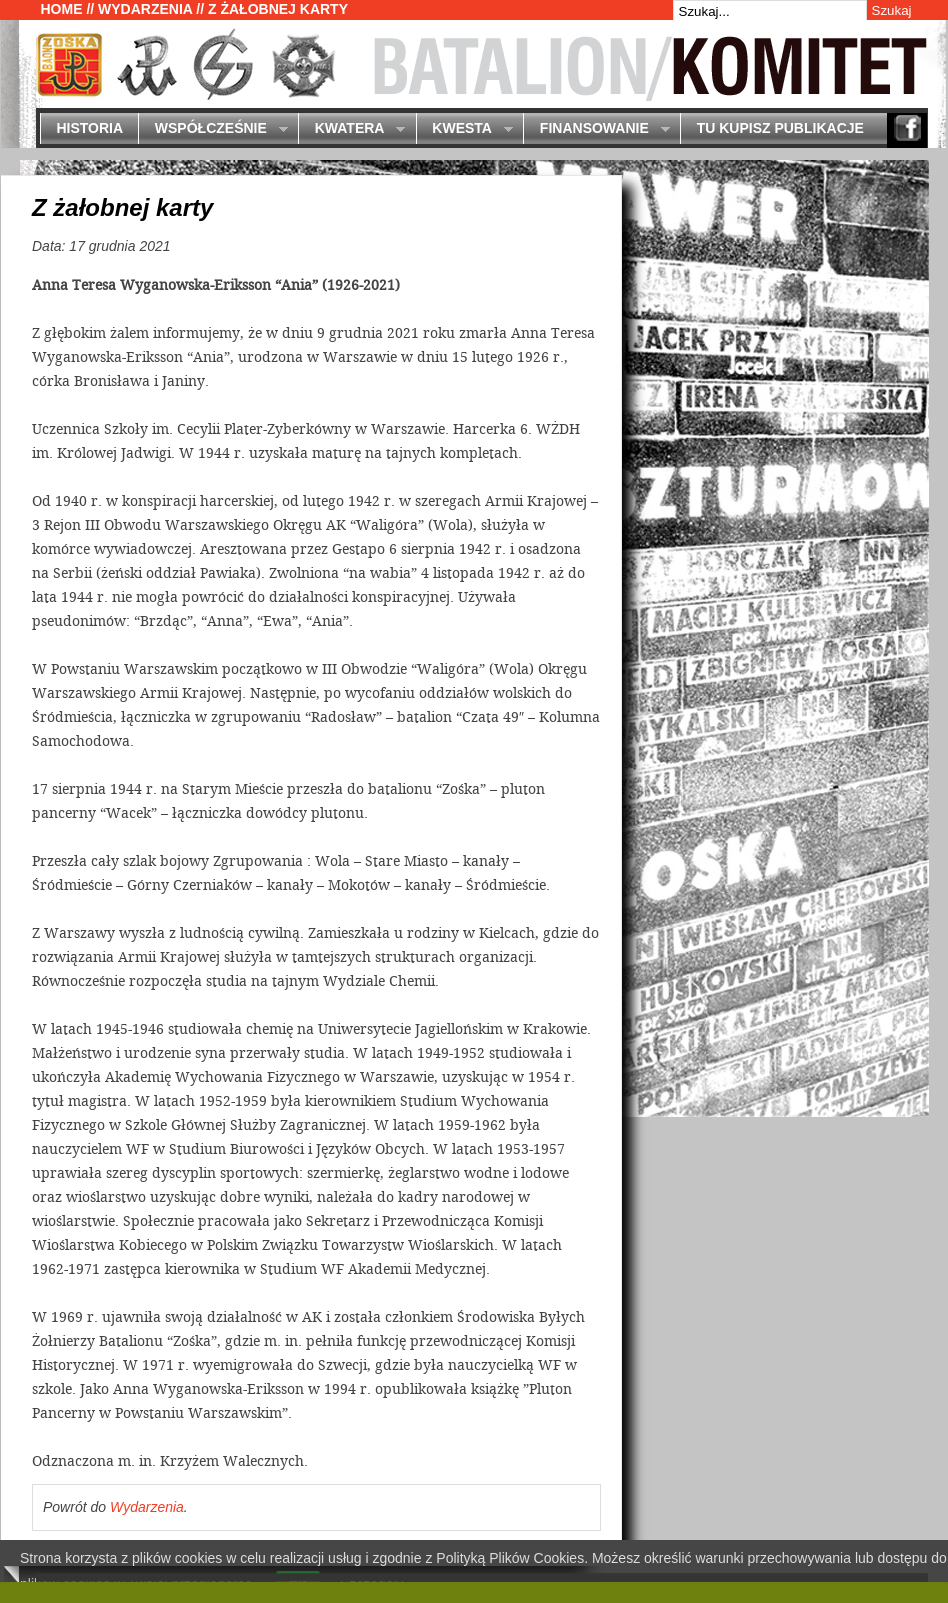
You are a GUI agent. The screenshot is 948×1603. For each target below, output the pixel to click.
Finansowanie (596, 129)
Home (62, 9)
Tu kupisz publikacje (780, 128)
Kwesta (464, 129)
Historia (89, 128)
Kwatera (351, 129)
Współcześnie (212, 129)
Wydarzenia (145, 9)
